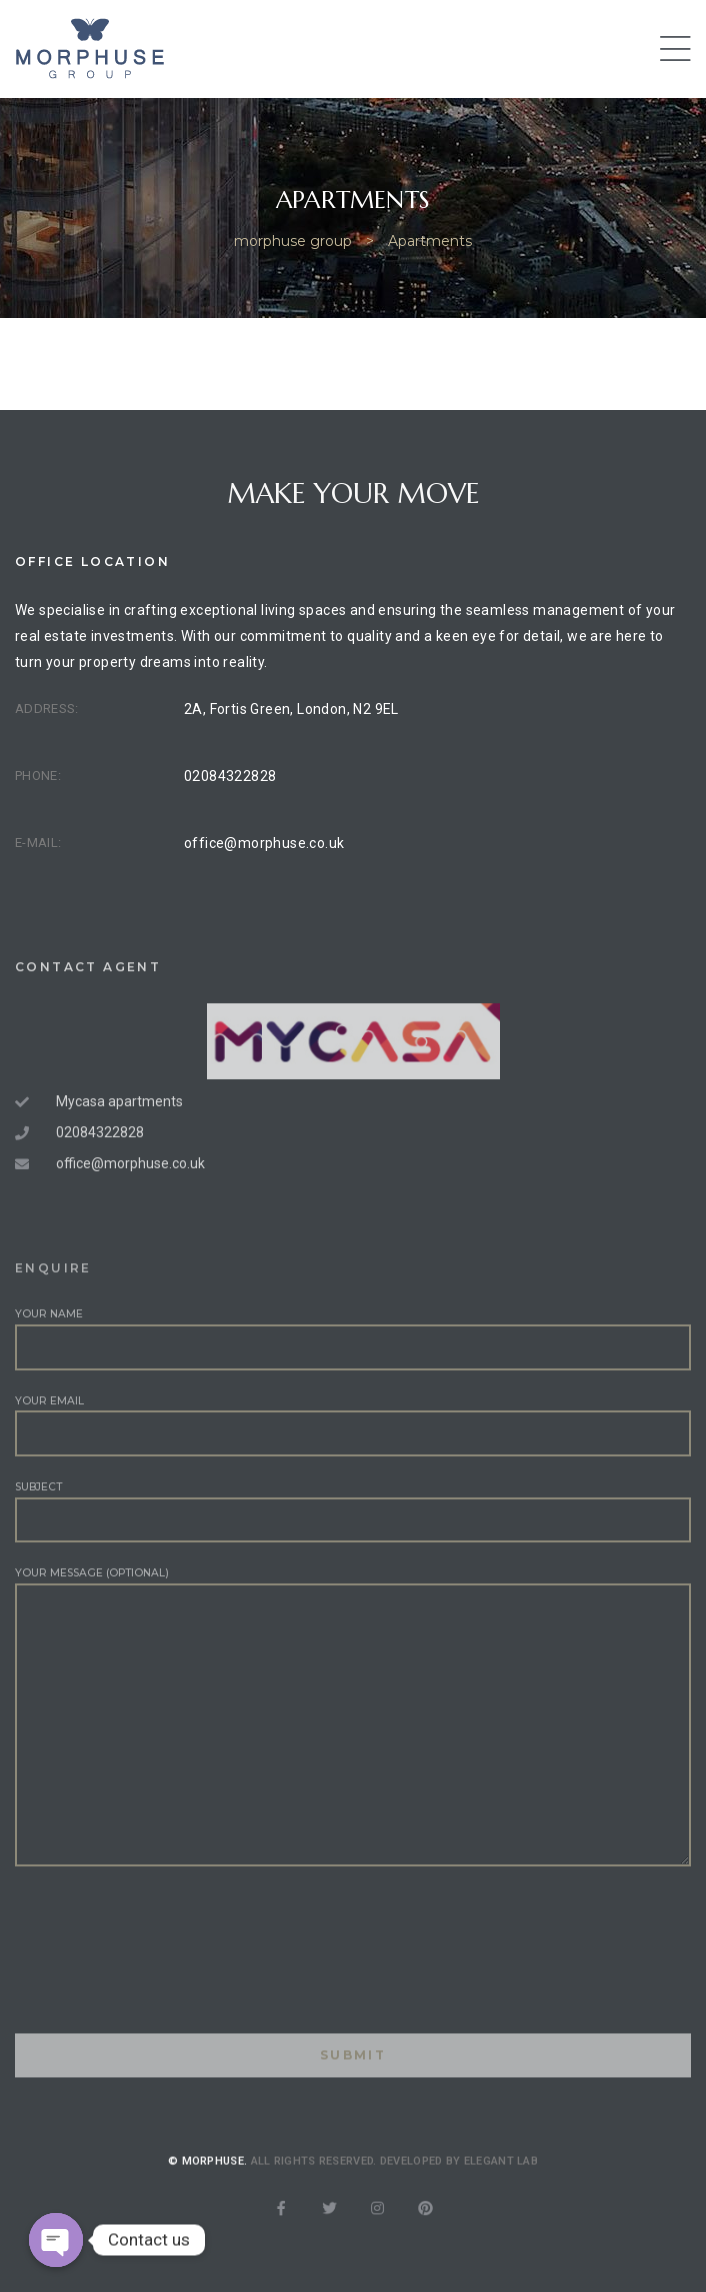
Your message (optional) (353, 1773)
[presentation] (167, 2030)
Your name (353, 1395)
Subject (353, 1568)
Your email (353, 1482)
